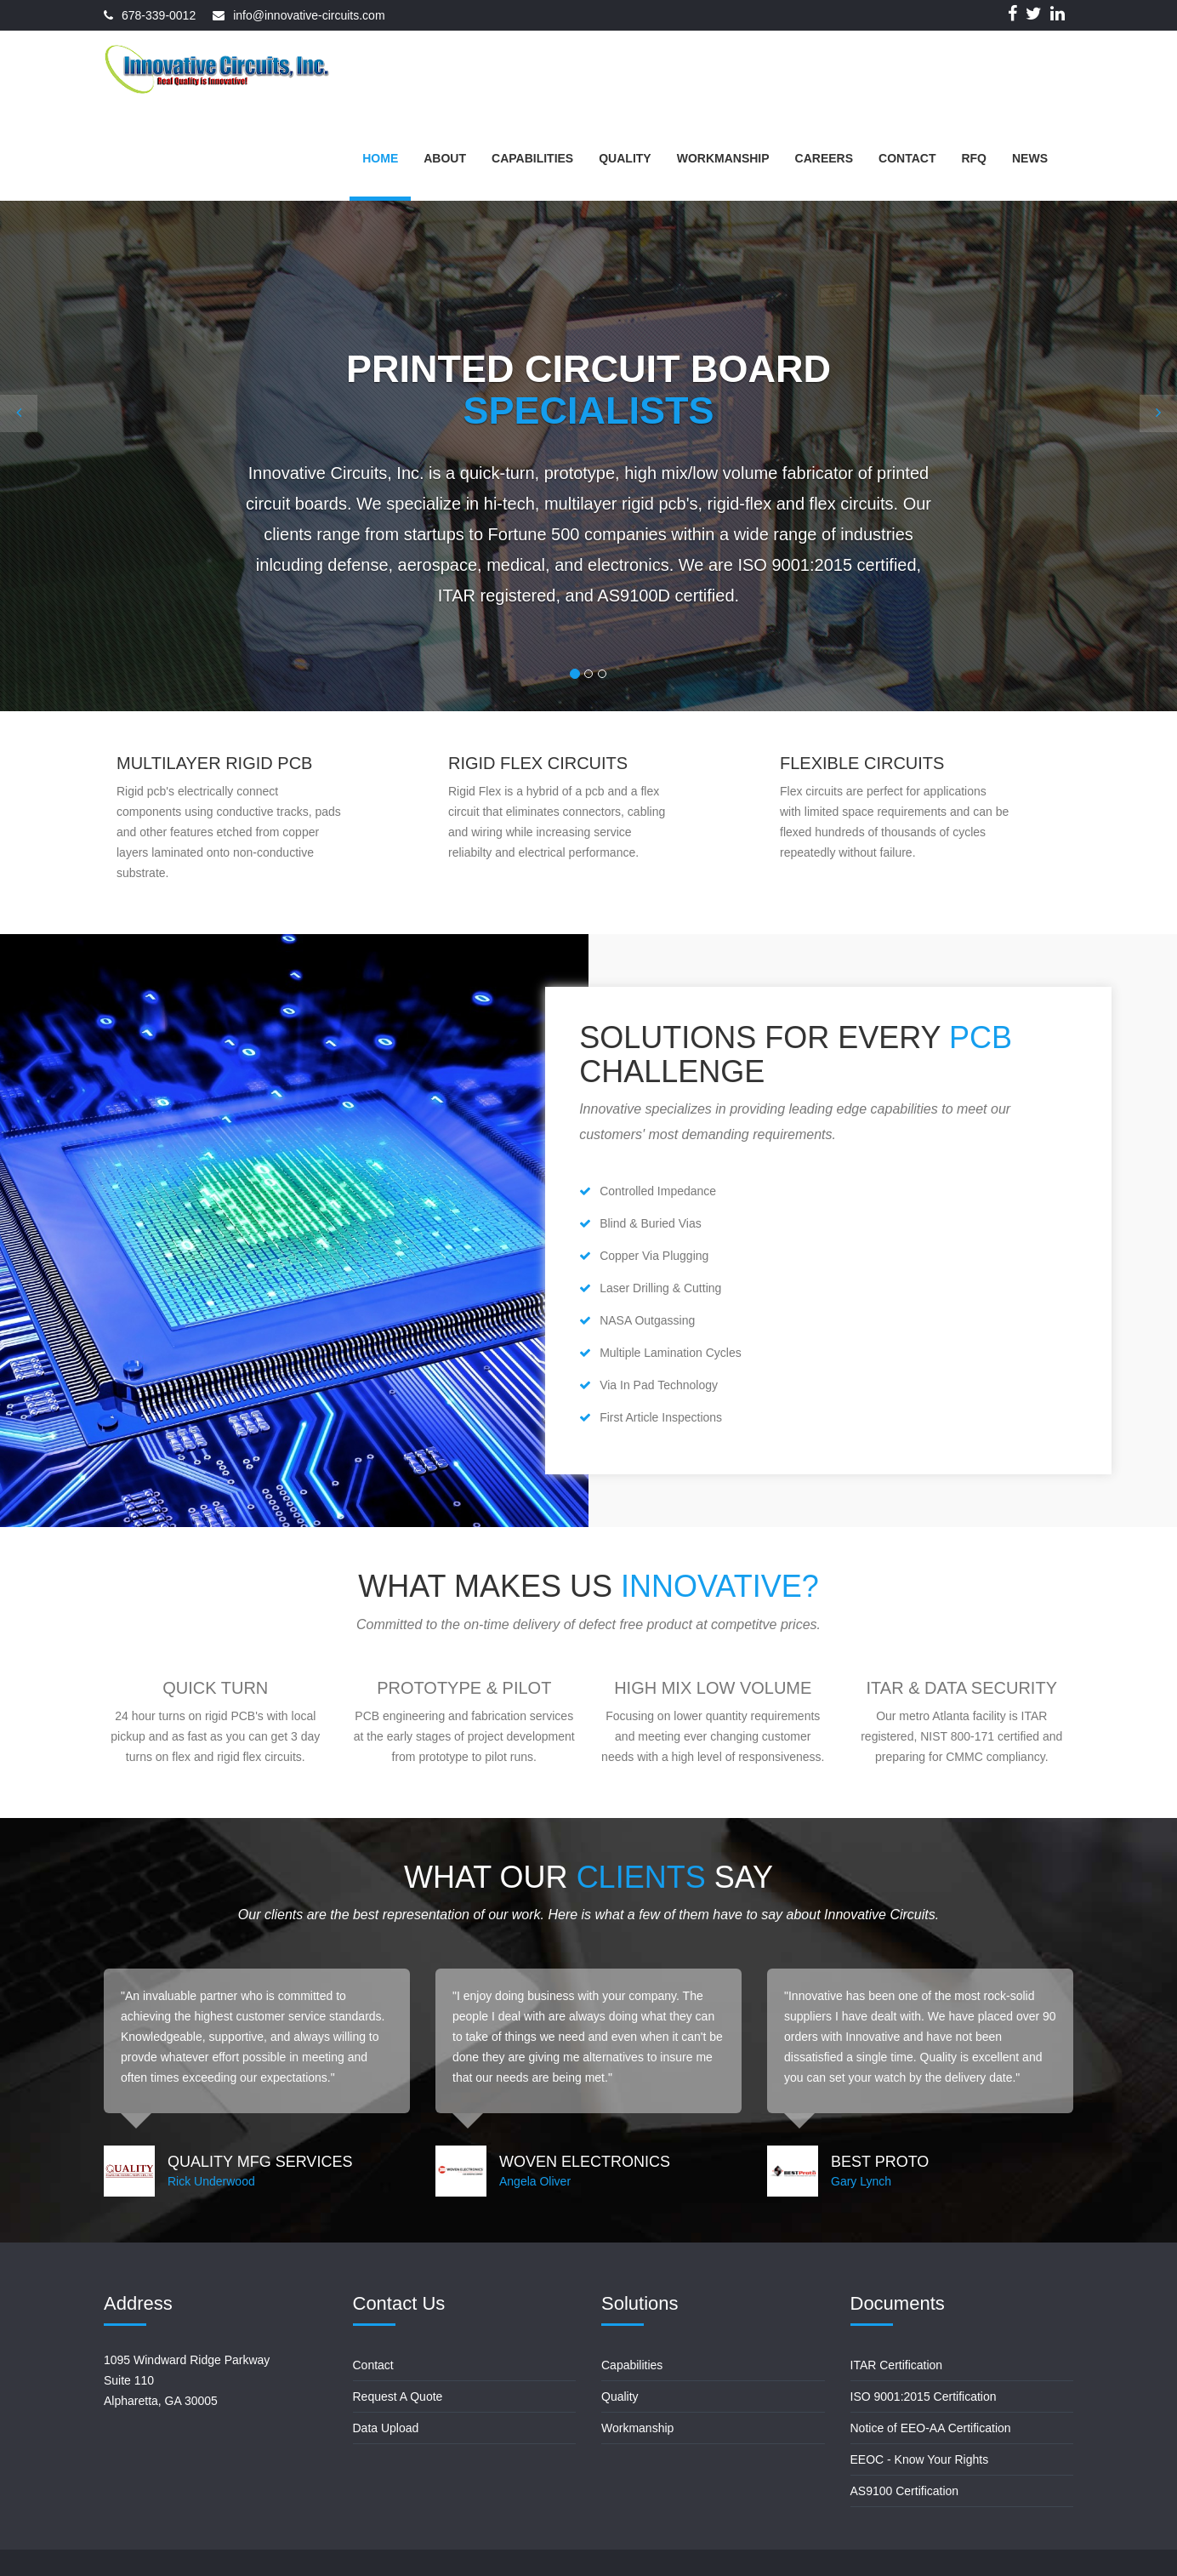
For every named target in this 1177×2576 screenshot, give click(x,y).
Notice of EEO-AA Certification (930, 2428)
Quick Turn (215, 1687)
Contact (373, 2365)
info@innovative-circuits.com (308, 15)
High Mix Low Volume (712, 1687)
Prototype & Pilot (464, 1687)
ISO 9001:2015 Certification (923, 2396)
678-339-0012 (159, 15)
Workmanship (637, 2428)
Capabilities (631, 2365)
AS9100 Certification (904, 2491)
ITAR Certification (896, 2365)
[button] (18, 413)
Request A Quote (398, 2396)
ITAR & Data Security (962, 1687)
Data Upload (386, 2428)
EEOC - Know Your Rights (919, 2459)
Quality (620, 2396)
